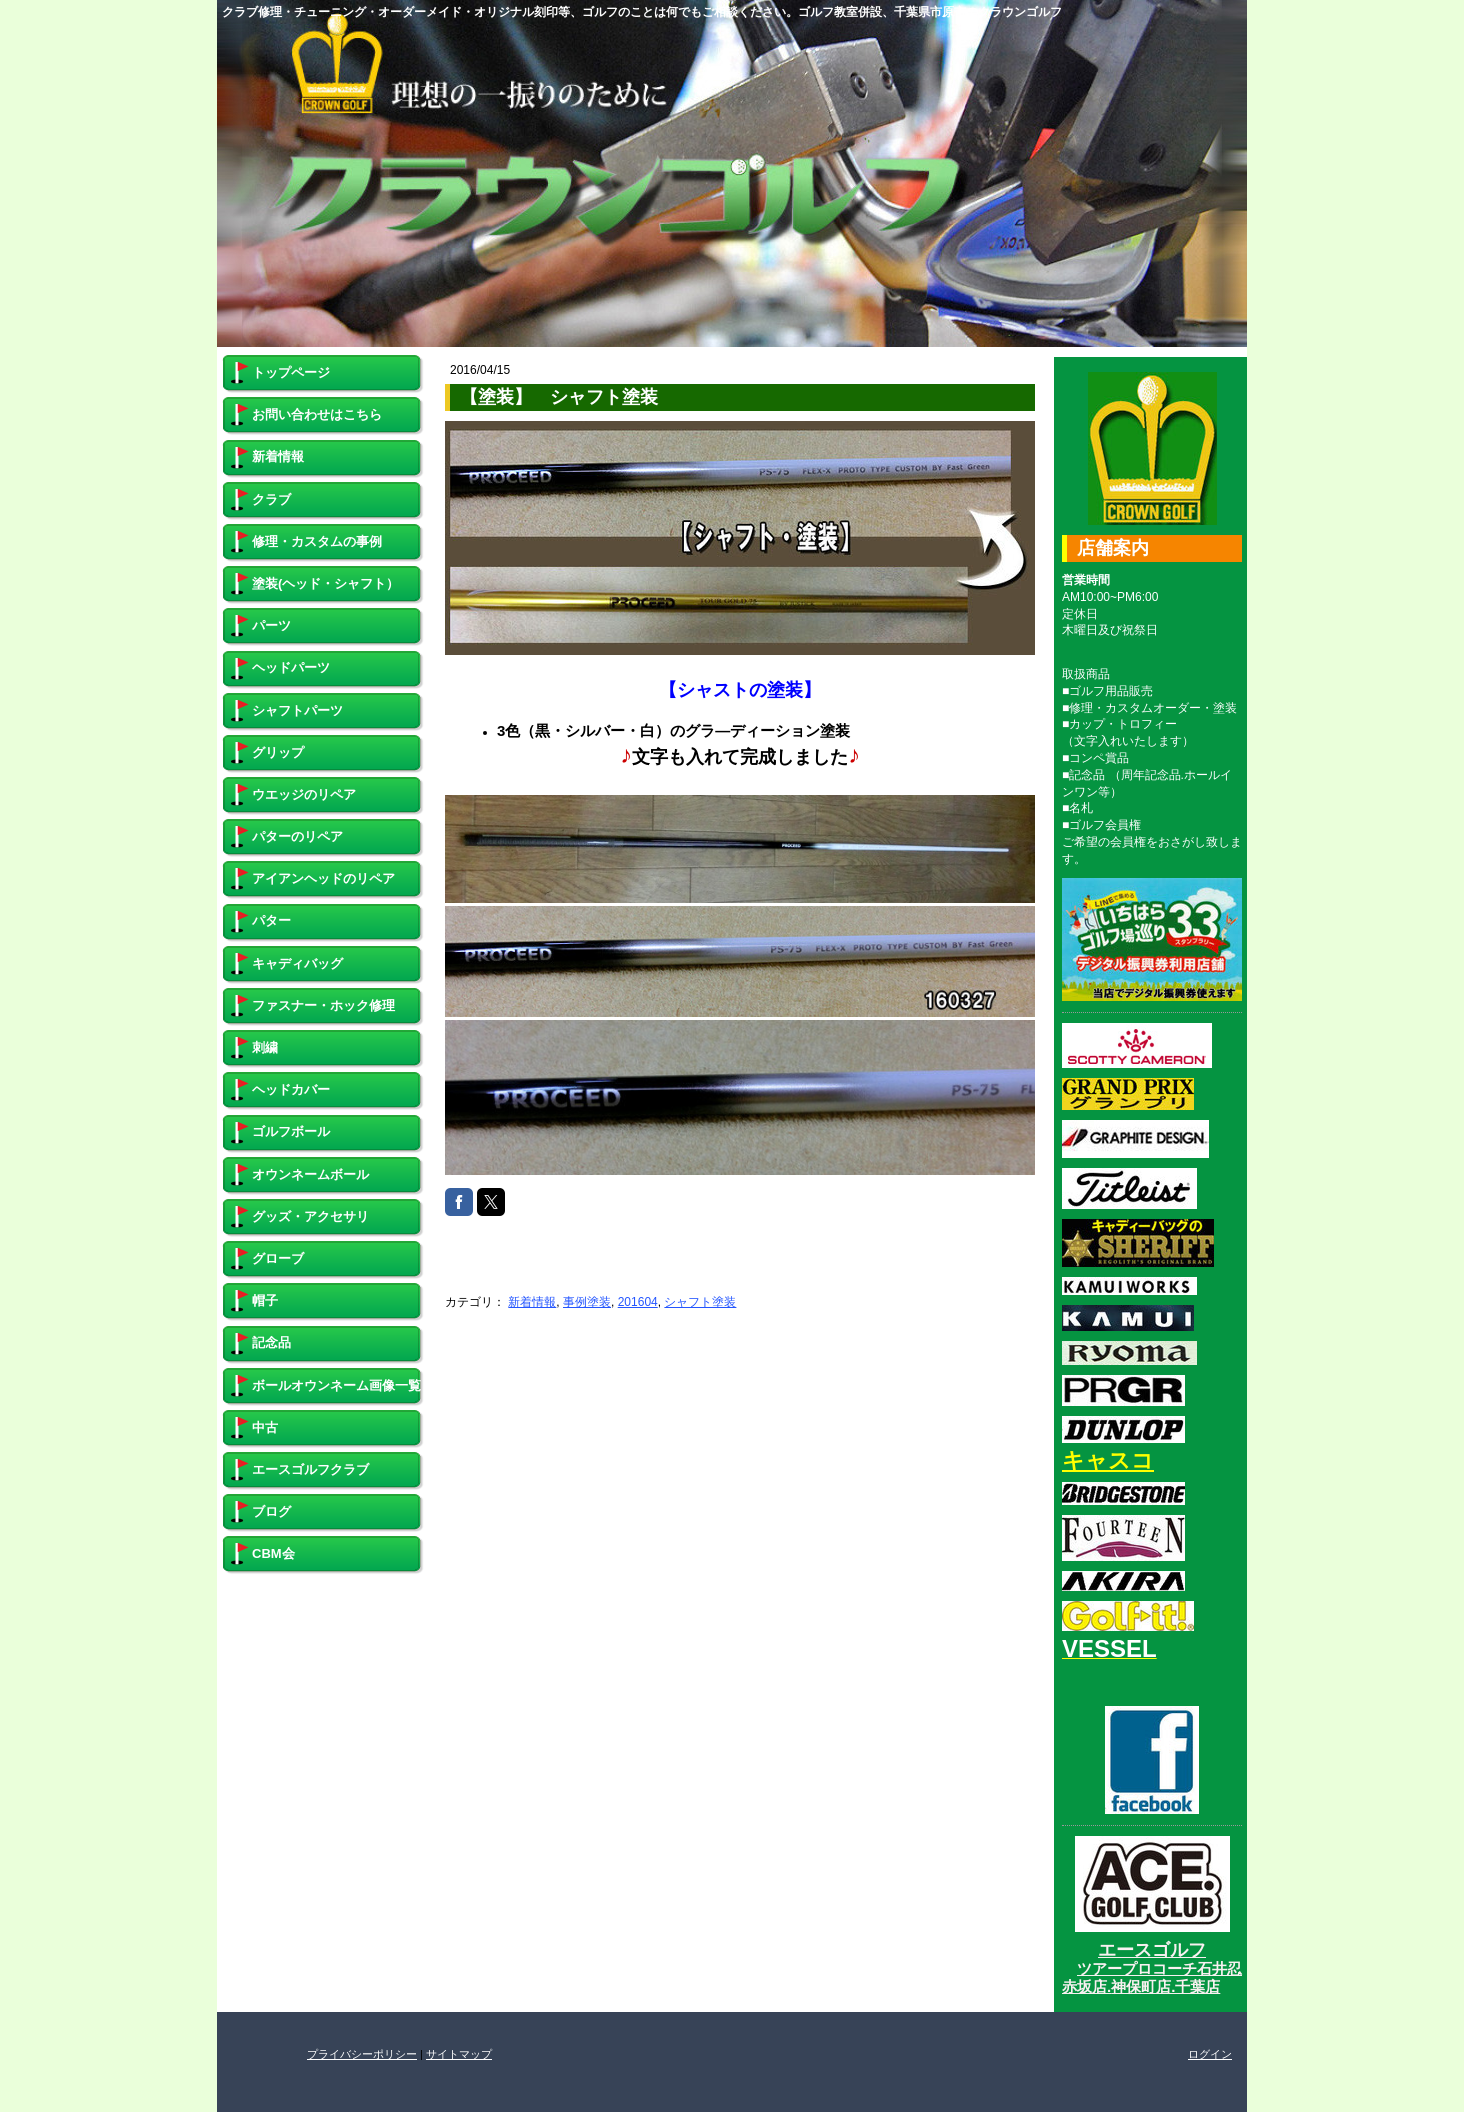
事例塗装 (587, 1302)
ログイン (1210, 2054)
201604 (638, 1302)
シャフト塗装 (700, 1302)
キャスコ (1108, 1460)
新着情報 (532, 1302)
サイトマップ (459, 2054)
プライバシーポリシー (362, 2054)
